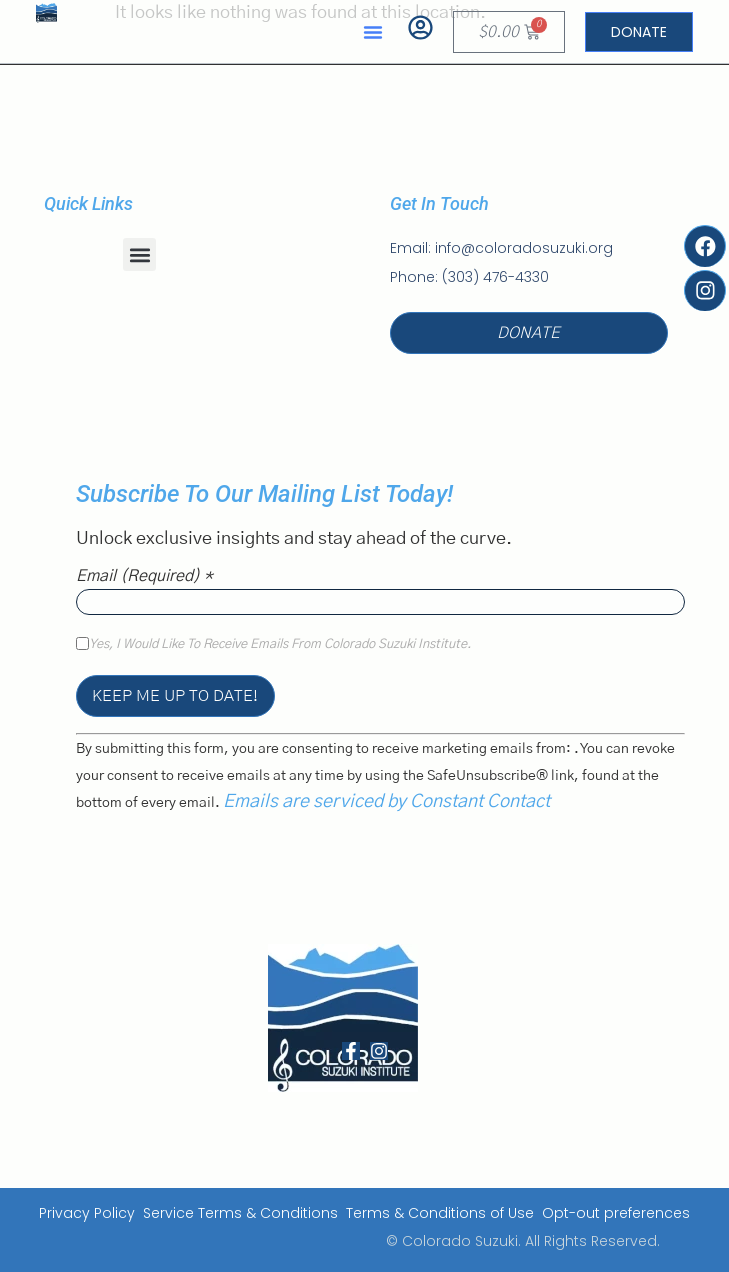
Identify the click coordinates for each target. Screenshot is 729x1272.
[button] (373, 32)
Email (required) (144, 576)
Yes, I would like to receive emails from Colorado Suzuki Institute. (280, 645)
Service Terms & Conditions (240, 1213)
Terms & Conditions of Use (440, 1213)
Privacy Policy (87, 1213)
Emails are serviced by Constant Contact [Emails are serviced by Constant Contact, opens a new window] (386, 802)
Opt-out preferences (616, 1213)
